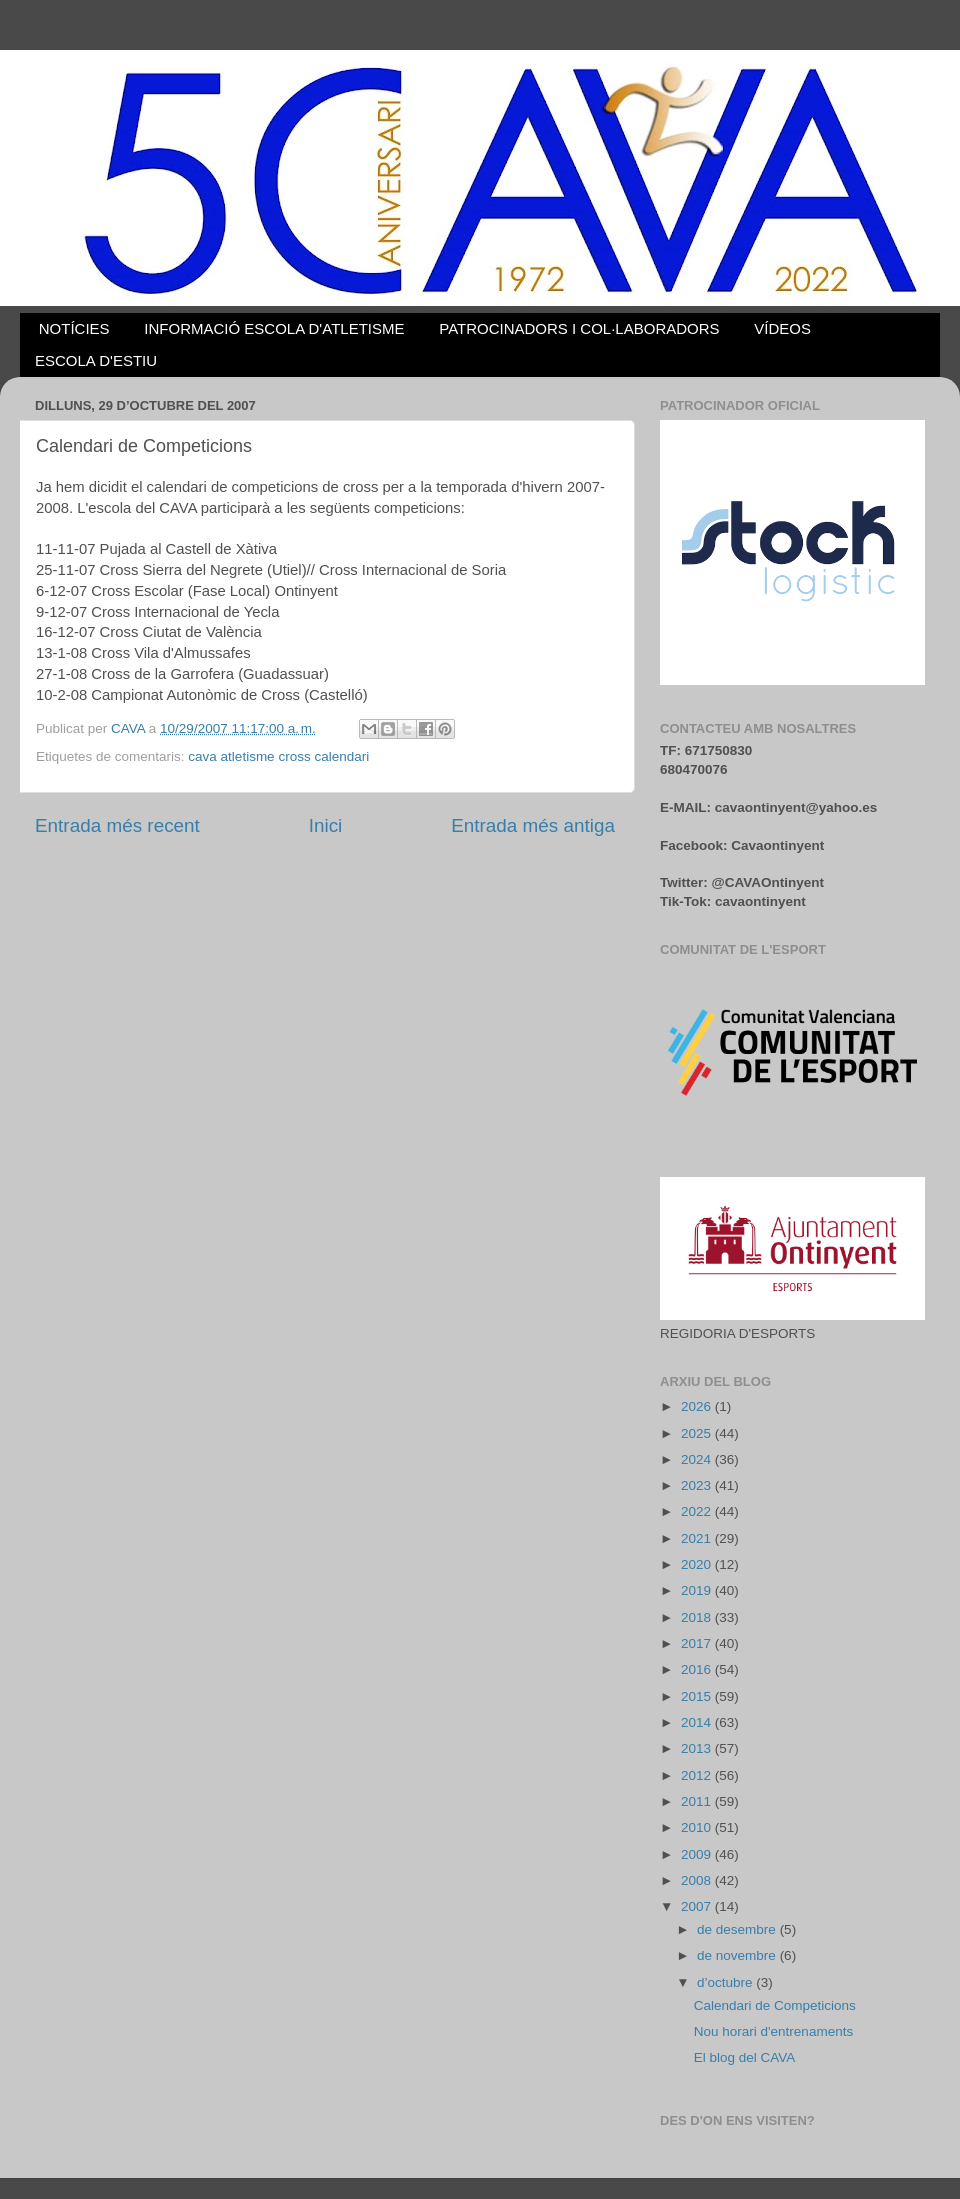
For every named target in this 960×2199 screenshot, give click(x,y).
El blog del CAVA (745, 2057)
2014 (698, 1722)
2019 (698, 1590)
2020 (698, 1564)
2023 (698, 1485)
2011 (698, 1801)
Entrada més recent (117, 825)
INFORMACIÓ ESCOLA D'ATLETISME (274, 328)
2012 (698, 1775)
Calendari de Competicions (775, 2005)
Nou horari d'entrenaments (773, 2031)
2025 (698, 1433)
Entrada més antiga (533, 825)
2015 (698, 1696)
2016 (698, 1669)
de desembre (738, 1929)
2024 (698, 1459)
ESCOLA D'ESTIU (96, 360)
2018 (698, 1617)
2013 (698, 1748)
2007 (698, 1906)
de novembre (738, 1955)
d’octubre (726, 1982)
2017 (698, 1643)
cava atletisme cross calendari (278, 756)
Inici (326, 825)
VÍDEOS (782, 328)
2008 (698, 1880)
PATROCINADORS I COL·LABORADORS (579, 328)
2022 (698, 1511)
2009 (698, 1854)
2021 (698, 1538)
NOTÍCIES (74, 328)
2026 (698, 1406)
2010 (698, 1827)
